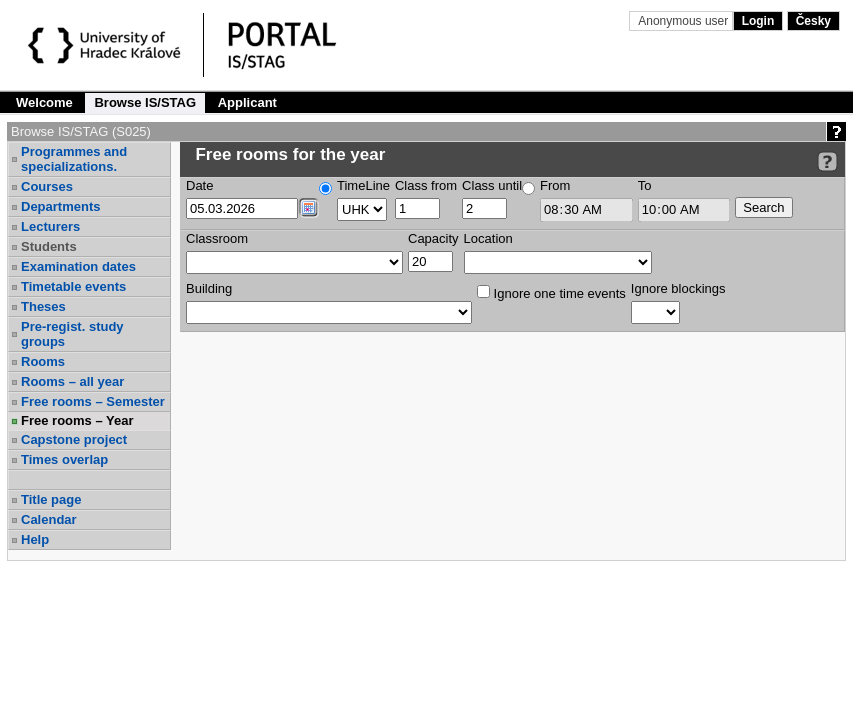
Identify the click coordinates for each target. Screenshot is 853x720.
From (555, 185)
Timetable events (73, 286)
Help (35, 539)
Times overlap (64, 459)
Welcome (44, 102)
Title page (51, 499)
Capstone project (74, 439)
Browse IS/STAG (145, 102)
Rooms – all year (72, 381)
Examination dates (78, 266)
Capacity (433, 238)
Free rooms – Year (77, 420)
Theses (43, 306)
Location (488, 238)
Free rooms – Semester (93, 401)
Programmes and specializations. (74, 159)
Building (209, 288)
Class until (492, 185)
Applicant (247, 102)
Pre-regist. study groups (72, 334)
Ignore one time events (551, 293)
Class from (426, 185)
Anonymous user (684, 21)
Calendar (49, 519)
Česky (813, 21)
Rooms (43, 361)
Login (758, 21)
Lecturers (50, 226)
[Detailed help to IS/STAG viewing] (827, 161)
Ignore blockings (678, 288)
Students (49, 246)
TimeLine (363, 185)
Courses (47, 186)
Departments (60, 206)
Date (199, 185)
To (645, 185)
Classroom (217, 238)
